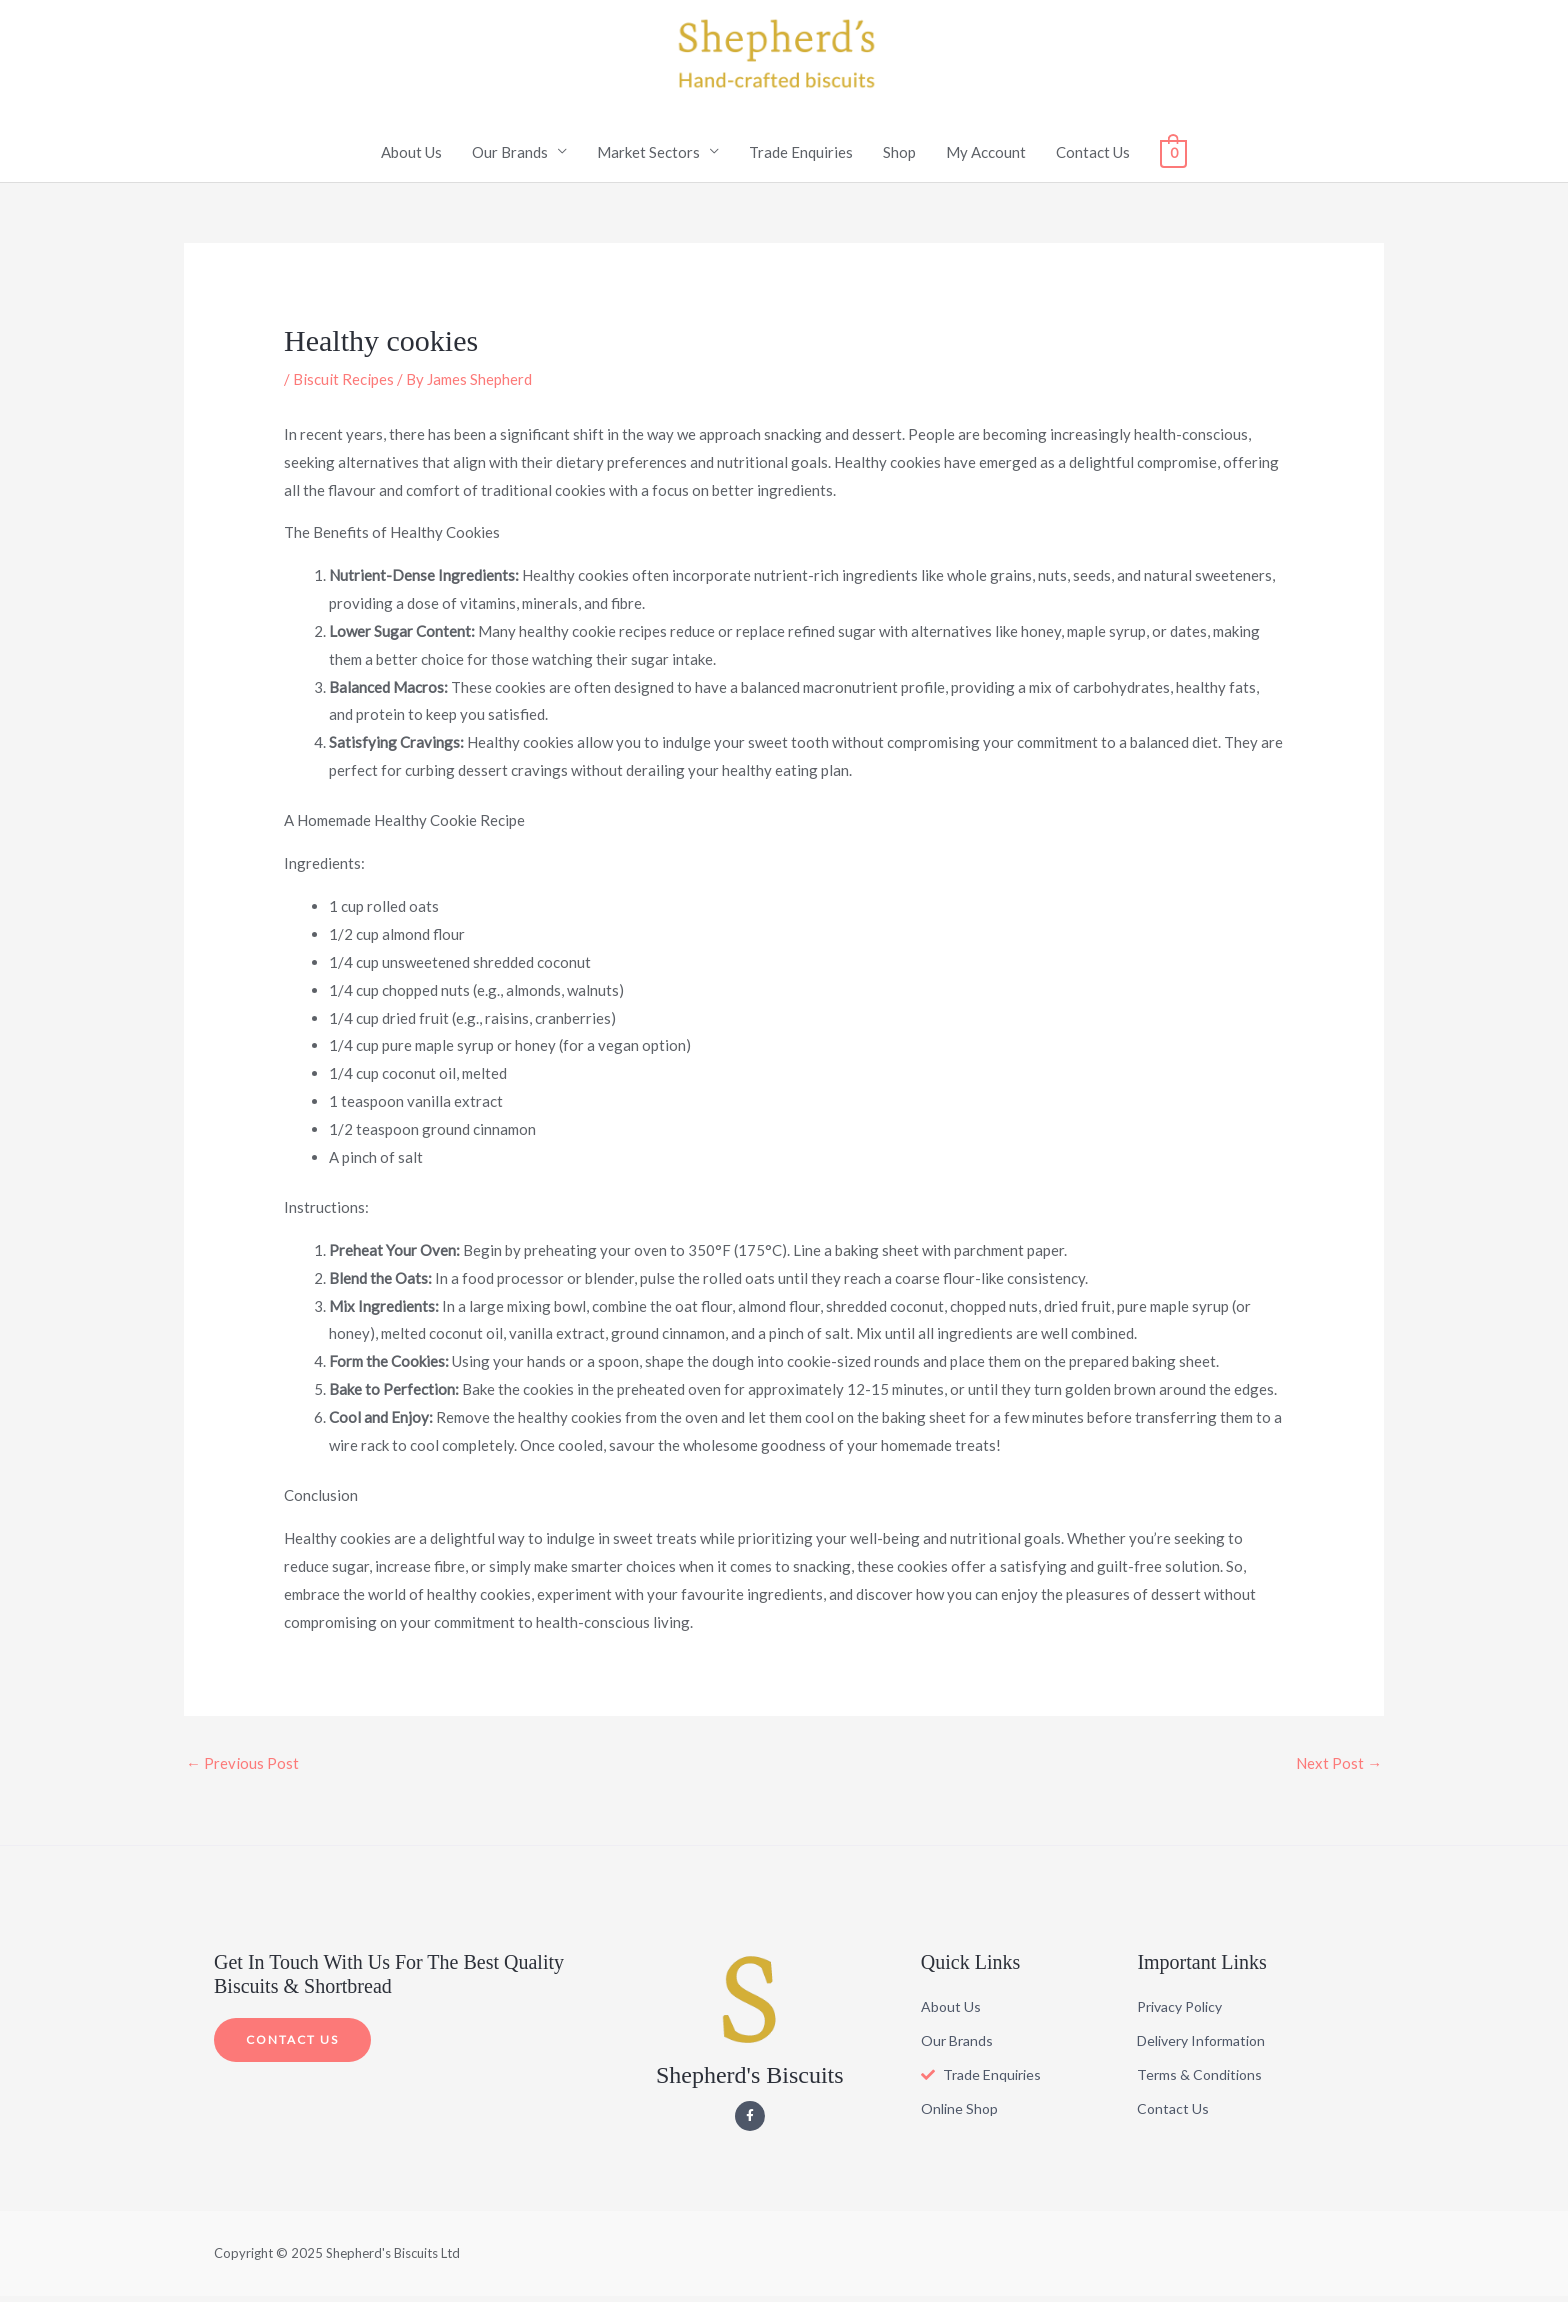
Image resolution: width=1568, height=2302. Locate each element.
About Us (411, 158)
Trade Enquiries (801, 158)
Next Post (1339, 1770)
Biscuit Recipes (343, 385)
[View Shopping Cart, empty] (1173, 158)
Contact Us (1093, 158)
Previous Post (242, 1770)
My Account (986, 158)
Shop (899, 158)
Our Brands (510, 158)
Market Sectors (648, 158)
